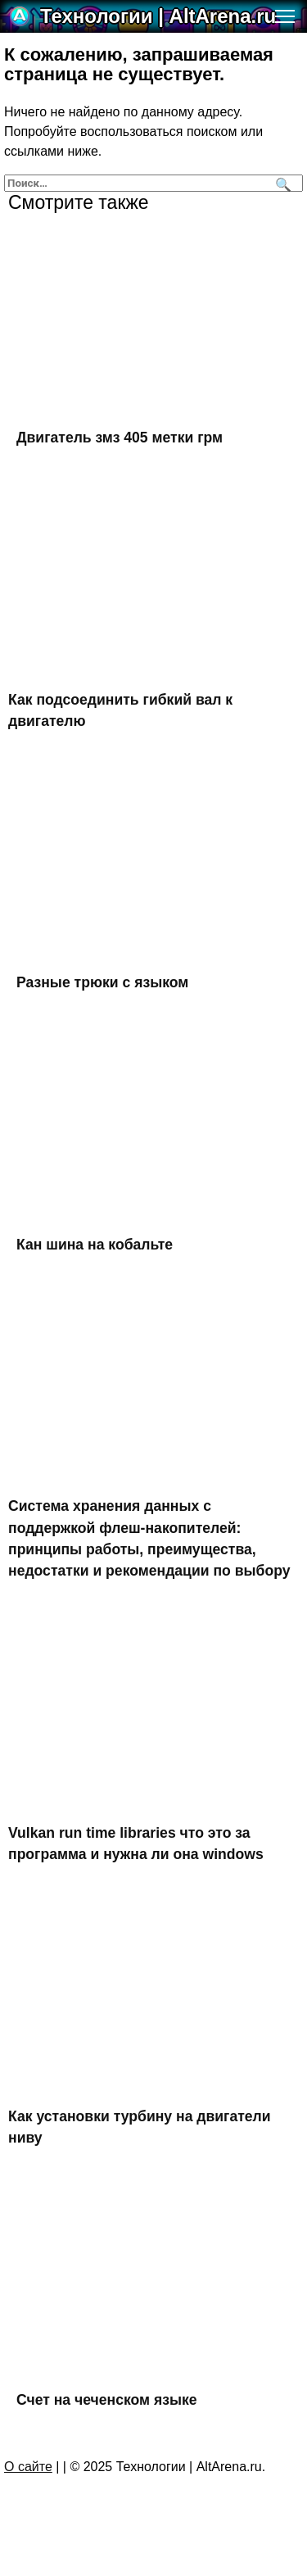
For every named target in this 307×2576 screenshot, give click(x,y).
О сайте (28, 2467)
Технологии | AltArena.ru (158, 16)
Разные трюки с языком (102, 982)
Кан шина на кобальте (94, 1244)
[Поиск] (281, 183)
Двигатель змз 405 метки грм (119, 437)
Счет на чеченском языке (106, 2399)
